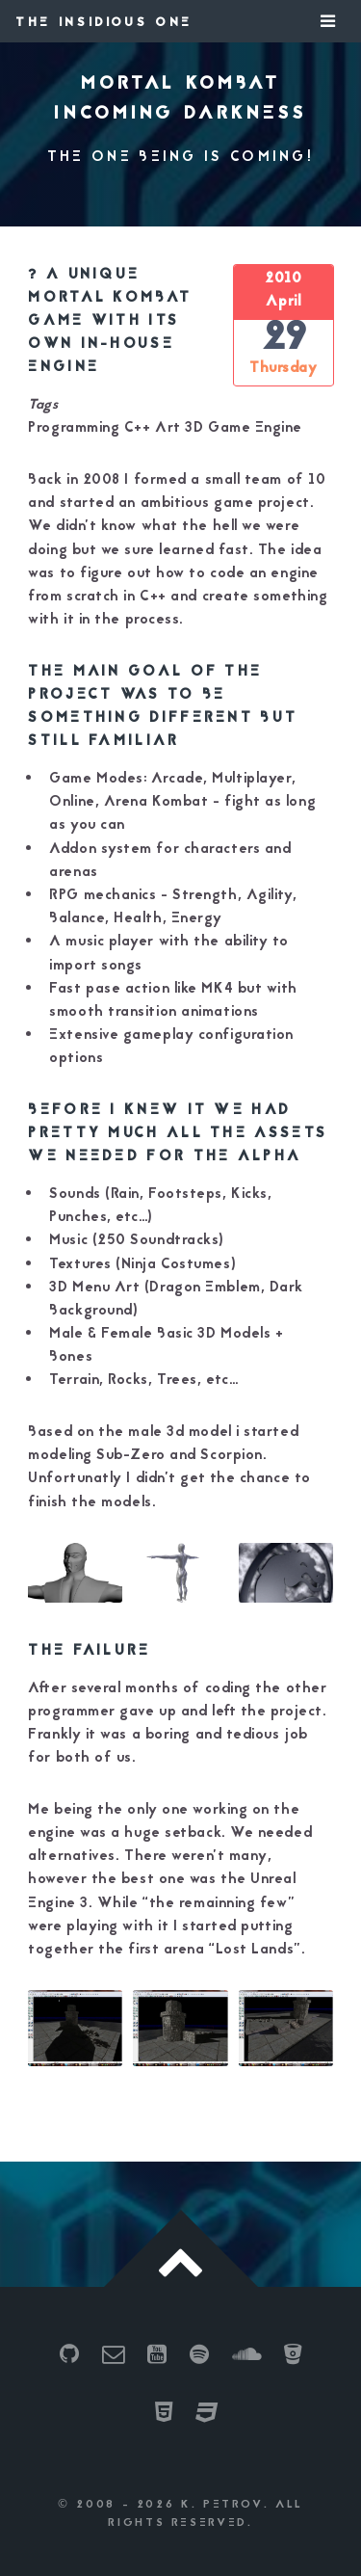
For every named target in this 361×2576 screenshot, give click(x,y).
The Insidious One (104, 23)
